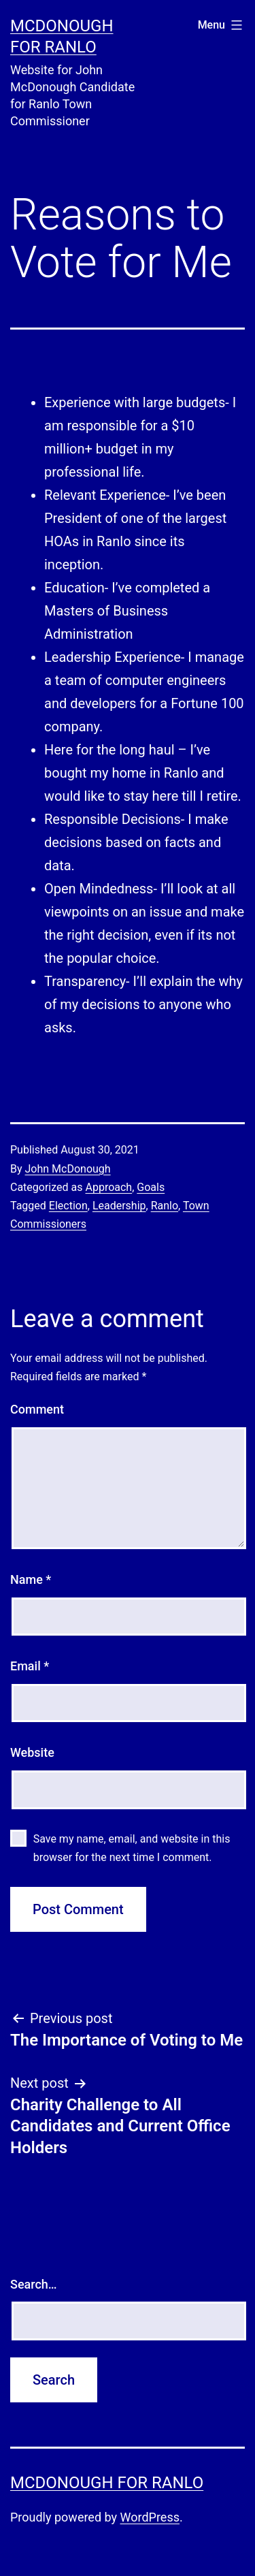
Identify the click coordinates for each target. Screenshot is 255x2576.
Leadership (119, 1205)
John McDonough (68, 1168)
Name (30, 1579)
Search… (33, 2284)
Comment (37, 1409)
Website (32, 1752)
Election (68, 1205)
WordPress (150, 2517)
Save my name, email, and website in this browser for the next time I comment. (132, 1848)
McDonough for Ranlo (106, 2482)
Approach (108, 1187)
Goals (151, 1187)
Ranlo (164, 1205)
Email (29, 1666)
